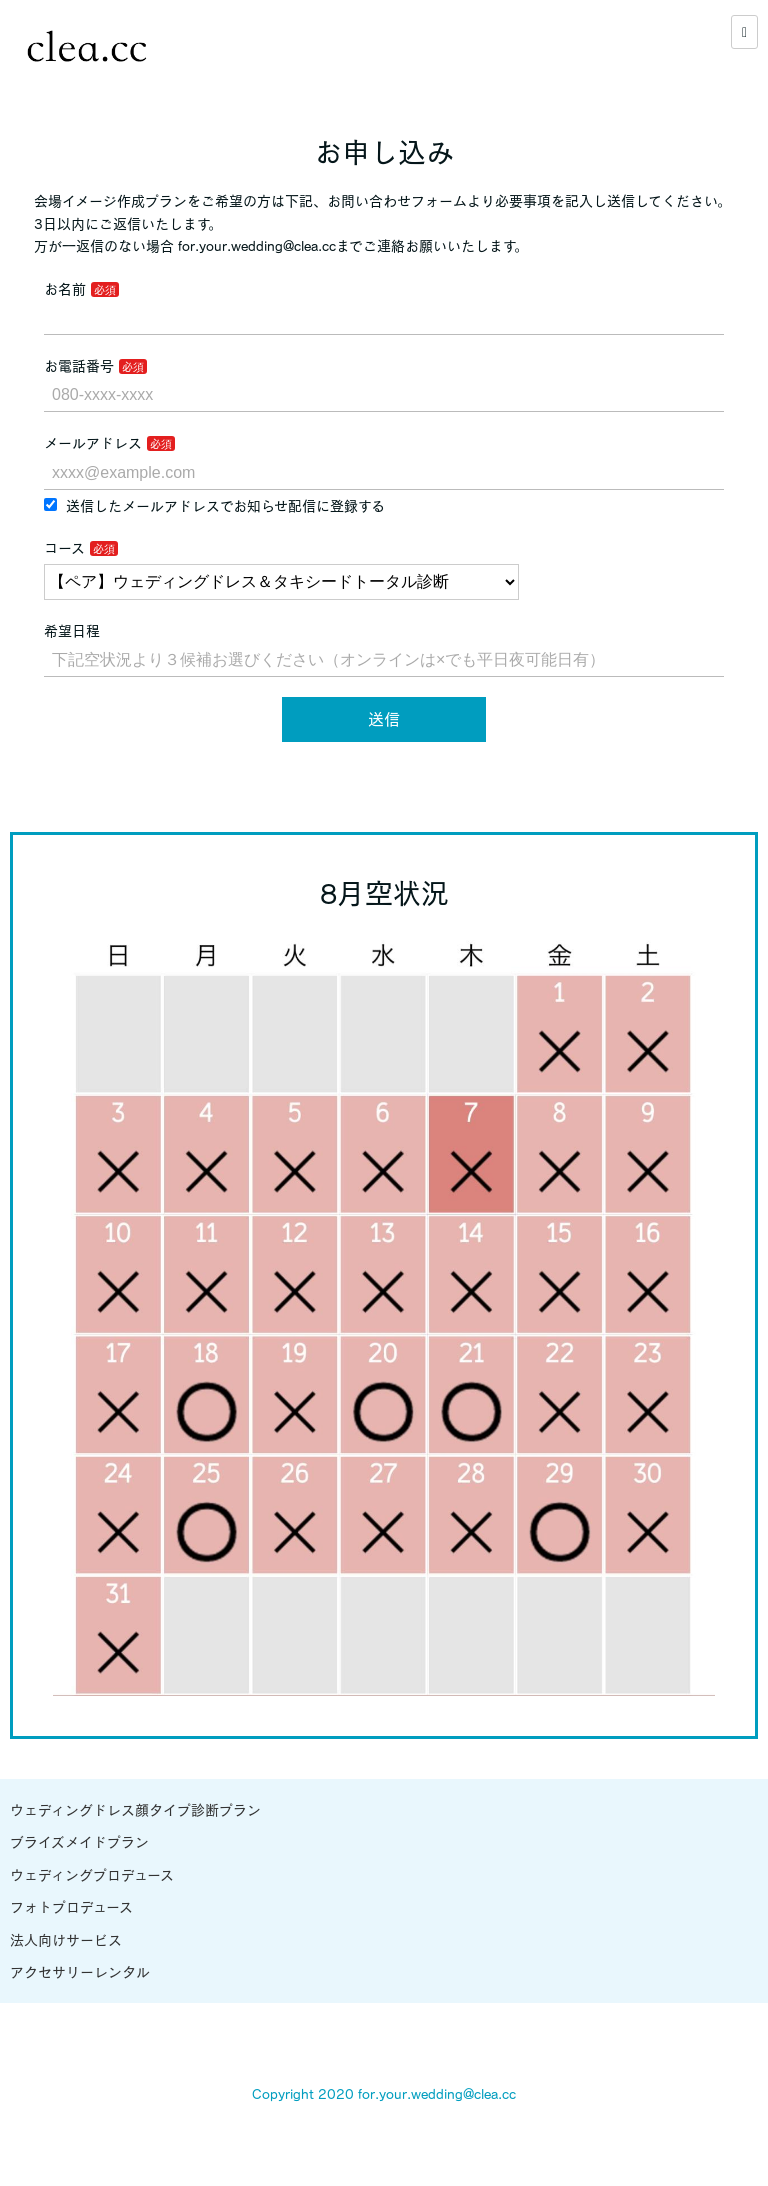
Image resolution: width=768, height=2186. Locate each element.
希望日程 (72, 631)
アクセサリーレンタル (80, 1972)
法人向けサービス (66, 1940)
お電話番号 (79, 366)
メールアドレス (93, 443)
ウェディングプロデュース (92, 1875)
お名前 (65, 289)
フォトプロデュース (71, 1907)
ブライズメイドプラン (79, 1842)
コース (64, 548)
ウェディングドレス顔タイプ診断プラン (135, 1810)
